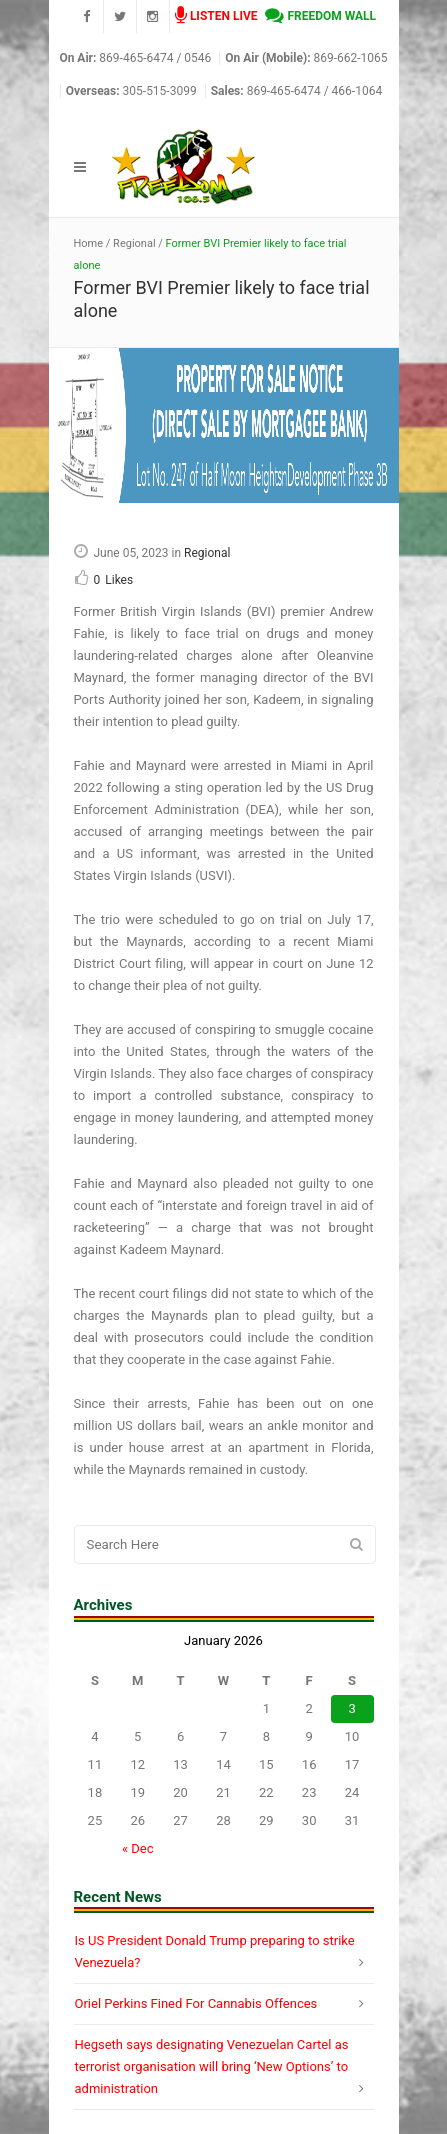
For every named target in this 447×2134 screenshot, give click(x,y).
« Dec (138, 1848)
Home (89, 243)
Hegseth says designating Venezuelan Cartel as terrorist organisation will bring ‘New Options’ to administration (212, 2066)
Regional (134, 243)
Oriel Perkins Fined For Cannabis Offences (196, 2003)
